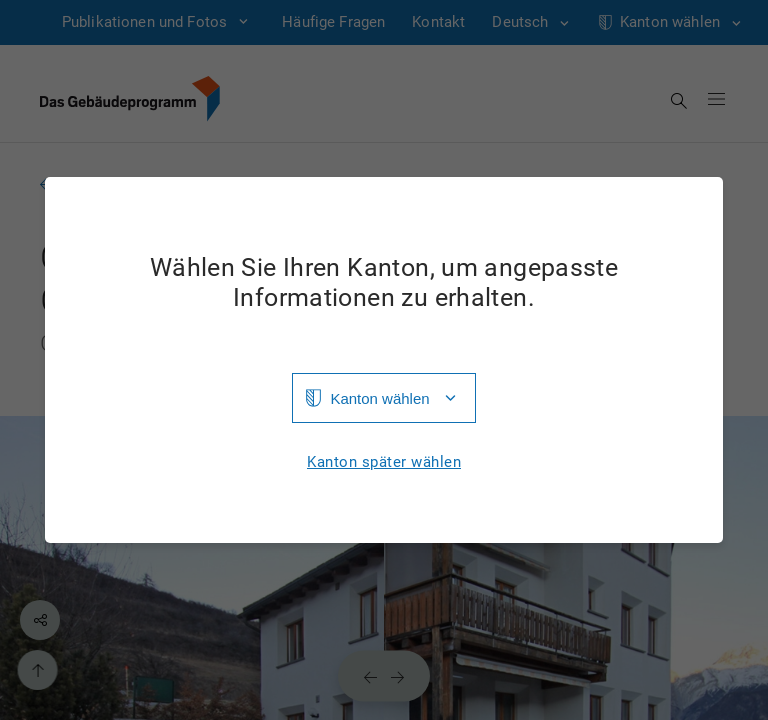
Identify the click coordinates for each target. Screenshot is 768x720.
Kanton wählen (379, 398)
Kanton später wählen (384, 462)
